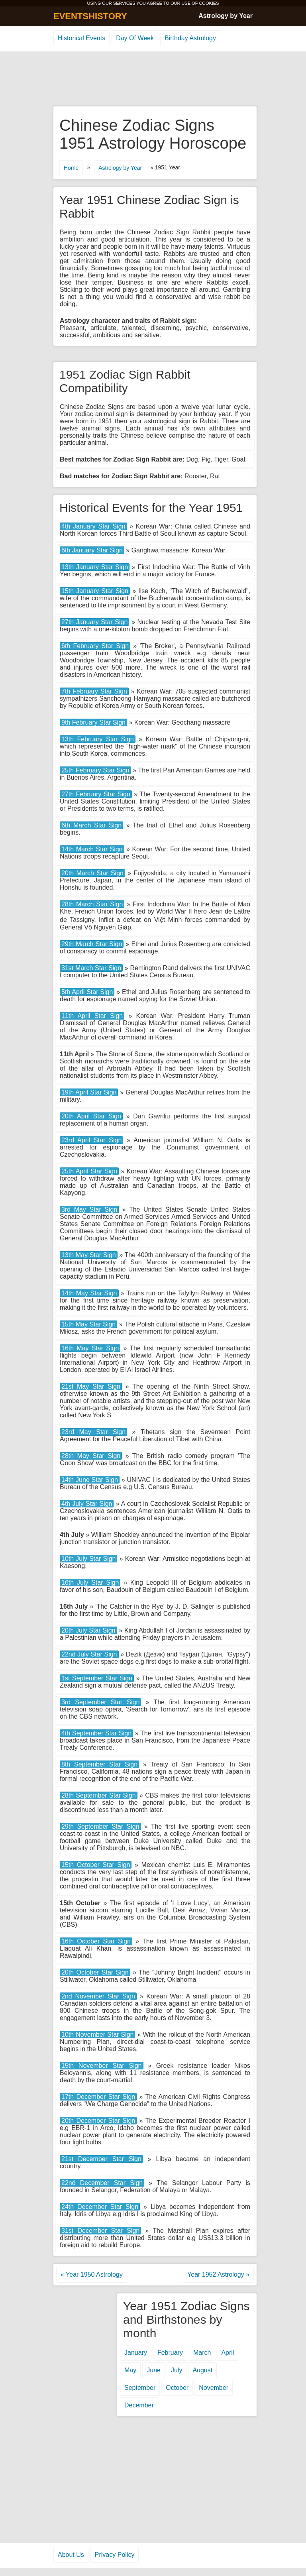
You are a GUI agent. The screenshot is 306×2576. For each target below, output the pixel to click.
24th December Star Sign (99, 2206)
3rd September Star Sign (100, 1702)
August (202, 2370)
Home (71, 168)
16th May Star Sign (90, 1348)
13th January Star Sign (94, 567)
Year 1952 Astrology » (218, 2274)
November (213, 2387)
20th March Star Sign (92, 873)
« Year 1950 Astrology (92, 2274)
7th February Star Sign (94, 691)
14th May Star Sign (89, 1293)
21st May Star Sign (90, 1386)
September (139, 2387)
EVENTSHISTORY (90, 16)
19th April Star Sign (88, 1092)
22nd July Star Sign (89, 1654)
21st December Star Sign (101, 2159)
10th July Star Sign (88, 1558)
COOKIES (209, 3)
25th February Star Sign (95, 770)
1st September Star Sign (96, 1678)
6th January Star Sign (92, 550)
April (227, 2352)
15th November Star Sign (101, 2065)
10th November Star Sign (97, 2034)
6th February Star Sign (95, 646)
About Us (71, 2554)
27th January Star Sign (94, 622)
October (177, 2387)
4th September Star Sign (96, 1733)
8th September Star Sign (99, 1764)
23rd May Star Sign (93, 1431)
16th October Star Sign (96, 1941)
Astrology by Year (225, 15)
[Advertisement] (153, 79)
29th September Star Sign (100, 1826)
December (139, 2405)
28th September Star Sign (98, 1795)
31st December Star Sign (100, 2230)
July (176, 2370)
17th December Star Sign (98, 2096)
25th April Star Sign (89, 1171)
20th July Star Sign (88, 1630)
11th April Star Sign (92, 1015)
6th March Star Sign (91, 825)
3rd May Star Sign (89, 1209)
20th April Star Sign (91, 1116)
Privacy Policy (115, 2554)
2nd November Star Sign (98, 1996)
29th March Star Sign (91, 944)
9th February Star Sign (93, 722)
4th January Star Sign (93, 526)
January (135, 2352)
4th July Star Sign (86, 1503)
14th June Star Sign (89, 1479)
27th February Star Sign (95, 794)
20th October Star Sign (95, 1972)
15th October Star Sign (95, 1864)
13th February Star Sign (97, 739)
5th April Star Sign (87, 991)
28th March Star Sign (92, 904)
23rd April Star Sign (91, 1140)
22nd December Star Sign (102, 2182)
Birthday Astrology (190, 38)
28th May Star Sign (90, 1455)
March (202, 2352)
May (130, 2370)
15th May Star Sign (88, 1324)
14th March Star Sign (92, 849)
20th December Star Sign (98, 2120)
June (154, 2370)
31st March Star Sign (91, 968)
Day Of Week (135, 38)
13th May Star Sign (88, 1255)
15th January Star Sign (94, 591)
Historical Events (81, 38)
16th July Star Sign (90, 1582)
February (170, 2352)
